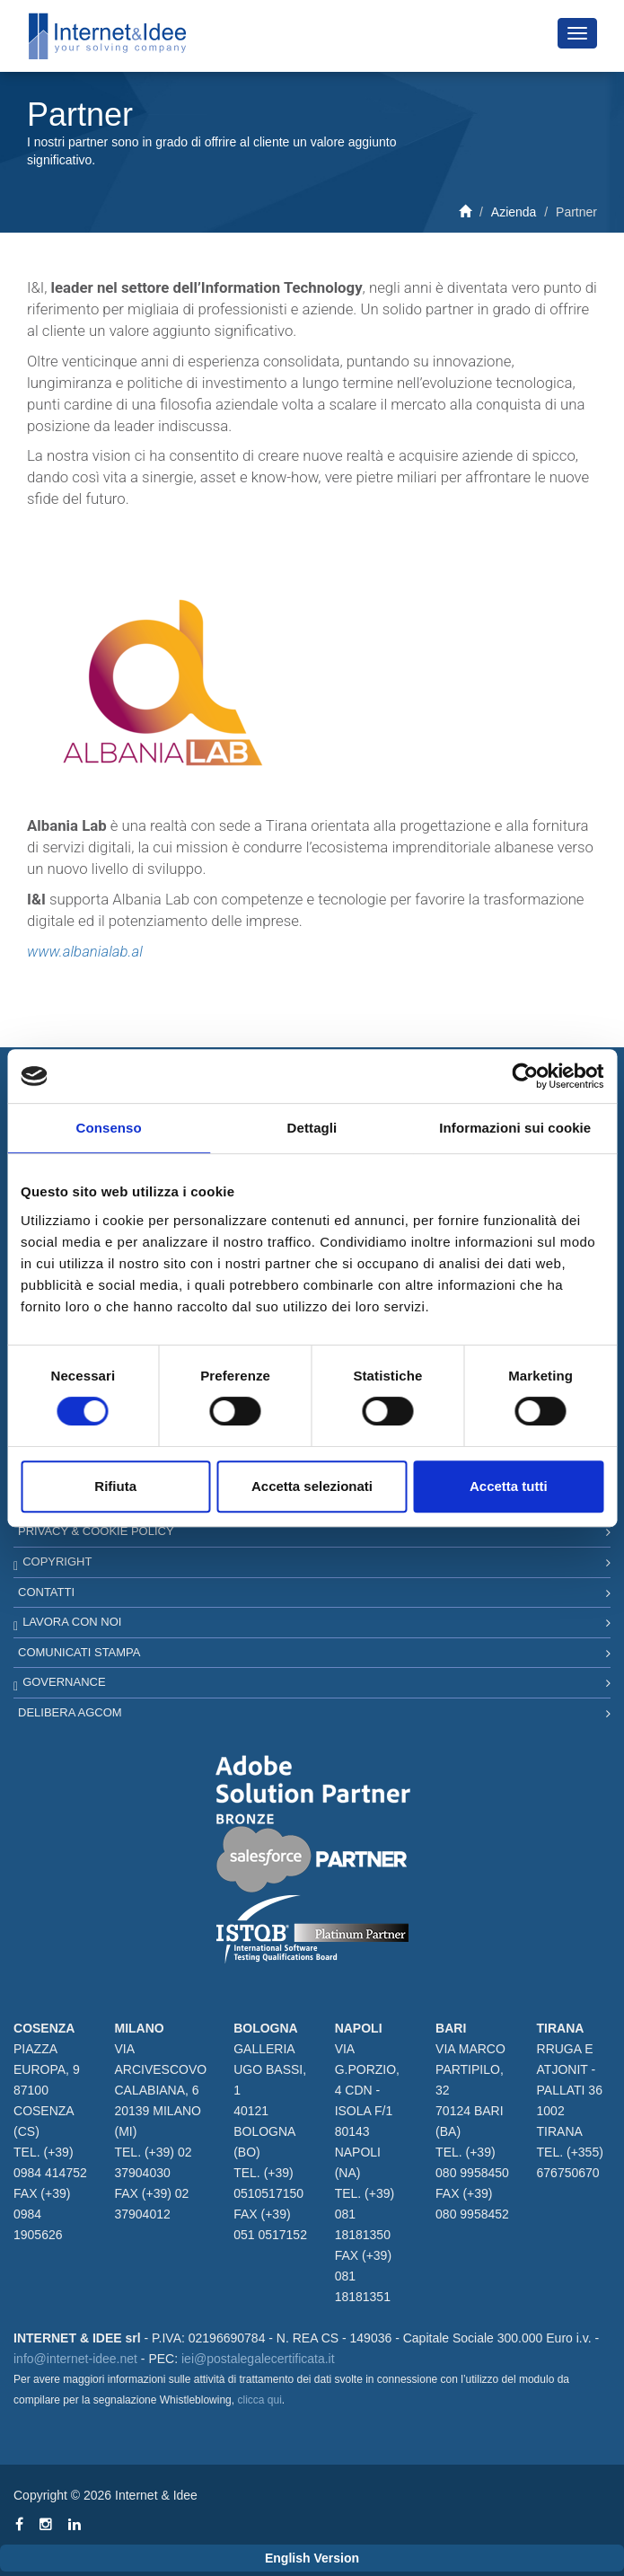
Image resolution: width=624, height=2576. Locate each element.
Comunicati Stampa (79, 1652)
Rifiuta (115, 1486)
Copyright (57, 1561)
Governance (63, 1682)
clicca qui (259, 2400)
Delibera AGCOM (70, 1712)
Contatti (46, 1592)
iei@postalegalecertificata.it (258, 2358)
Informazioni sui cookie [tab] (515, 1127)
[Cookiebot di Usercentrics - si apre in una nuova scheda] (524, 1076)
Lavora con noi (71, 1621)
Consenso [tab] (109, 1127)
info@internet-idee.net (75, 2358)
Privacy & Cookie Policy (96, 1531)
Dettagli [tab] (312, 1127)
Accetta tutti (509, 1486)
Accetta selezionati (312, 1486)
